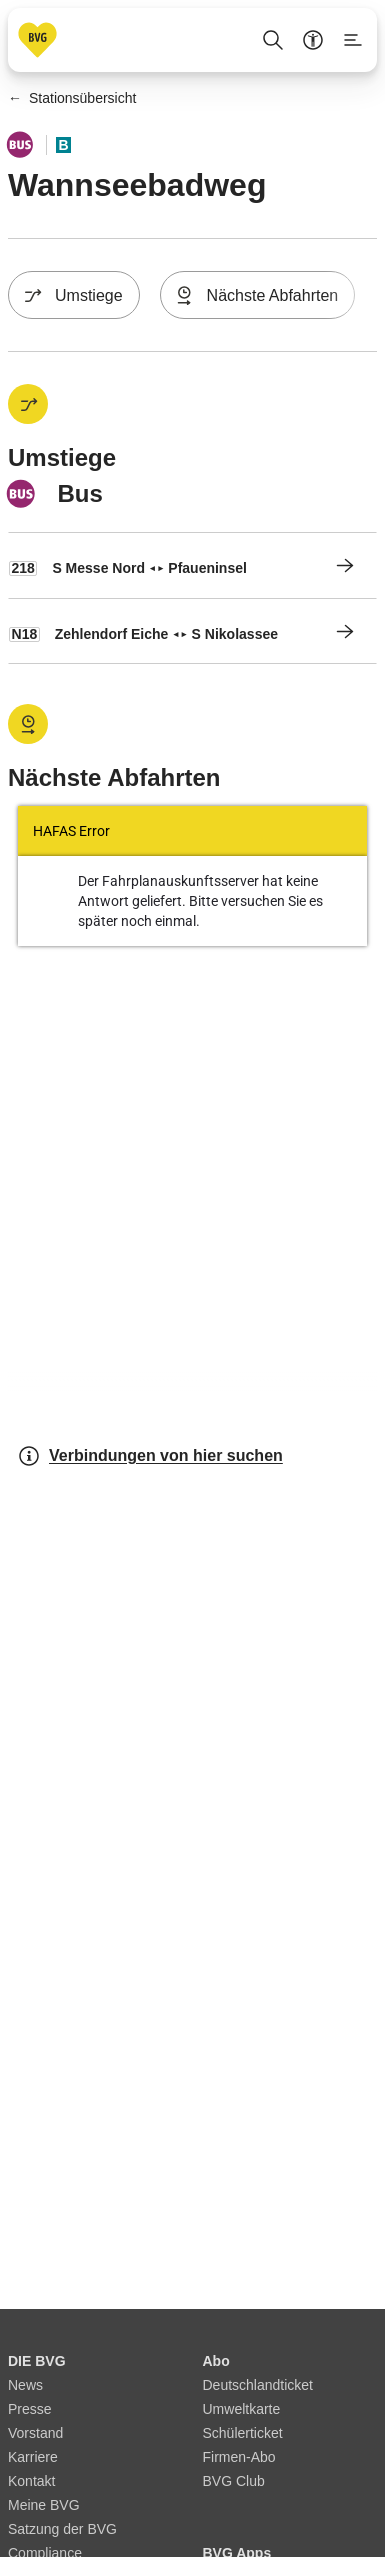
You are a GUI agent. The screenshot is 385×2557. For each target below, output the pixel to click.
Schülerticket (243, 2433)
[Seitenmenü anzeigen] (353, 40)
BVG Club (234, 2481)
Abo (216, 2361)
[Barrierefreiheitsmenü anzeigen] (313, 40)
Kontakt (31, 2481)
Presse (30, 2409)
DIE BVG (37, 2361)
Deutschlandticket (258, 2385)
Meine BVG (44, 2505)
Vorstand (35, 2433)
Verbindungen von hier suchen (150, 1456)
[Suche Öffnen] (273, 40)
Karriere (33, 2457)
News (25, 2385)
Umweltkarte (242, 2409)
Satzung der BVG (62, 2529)
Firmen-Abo (239, 2457)
